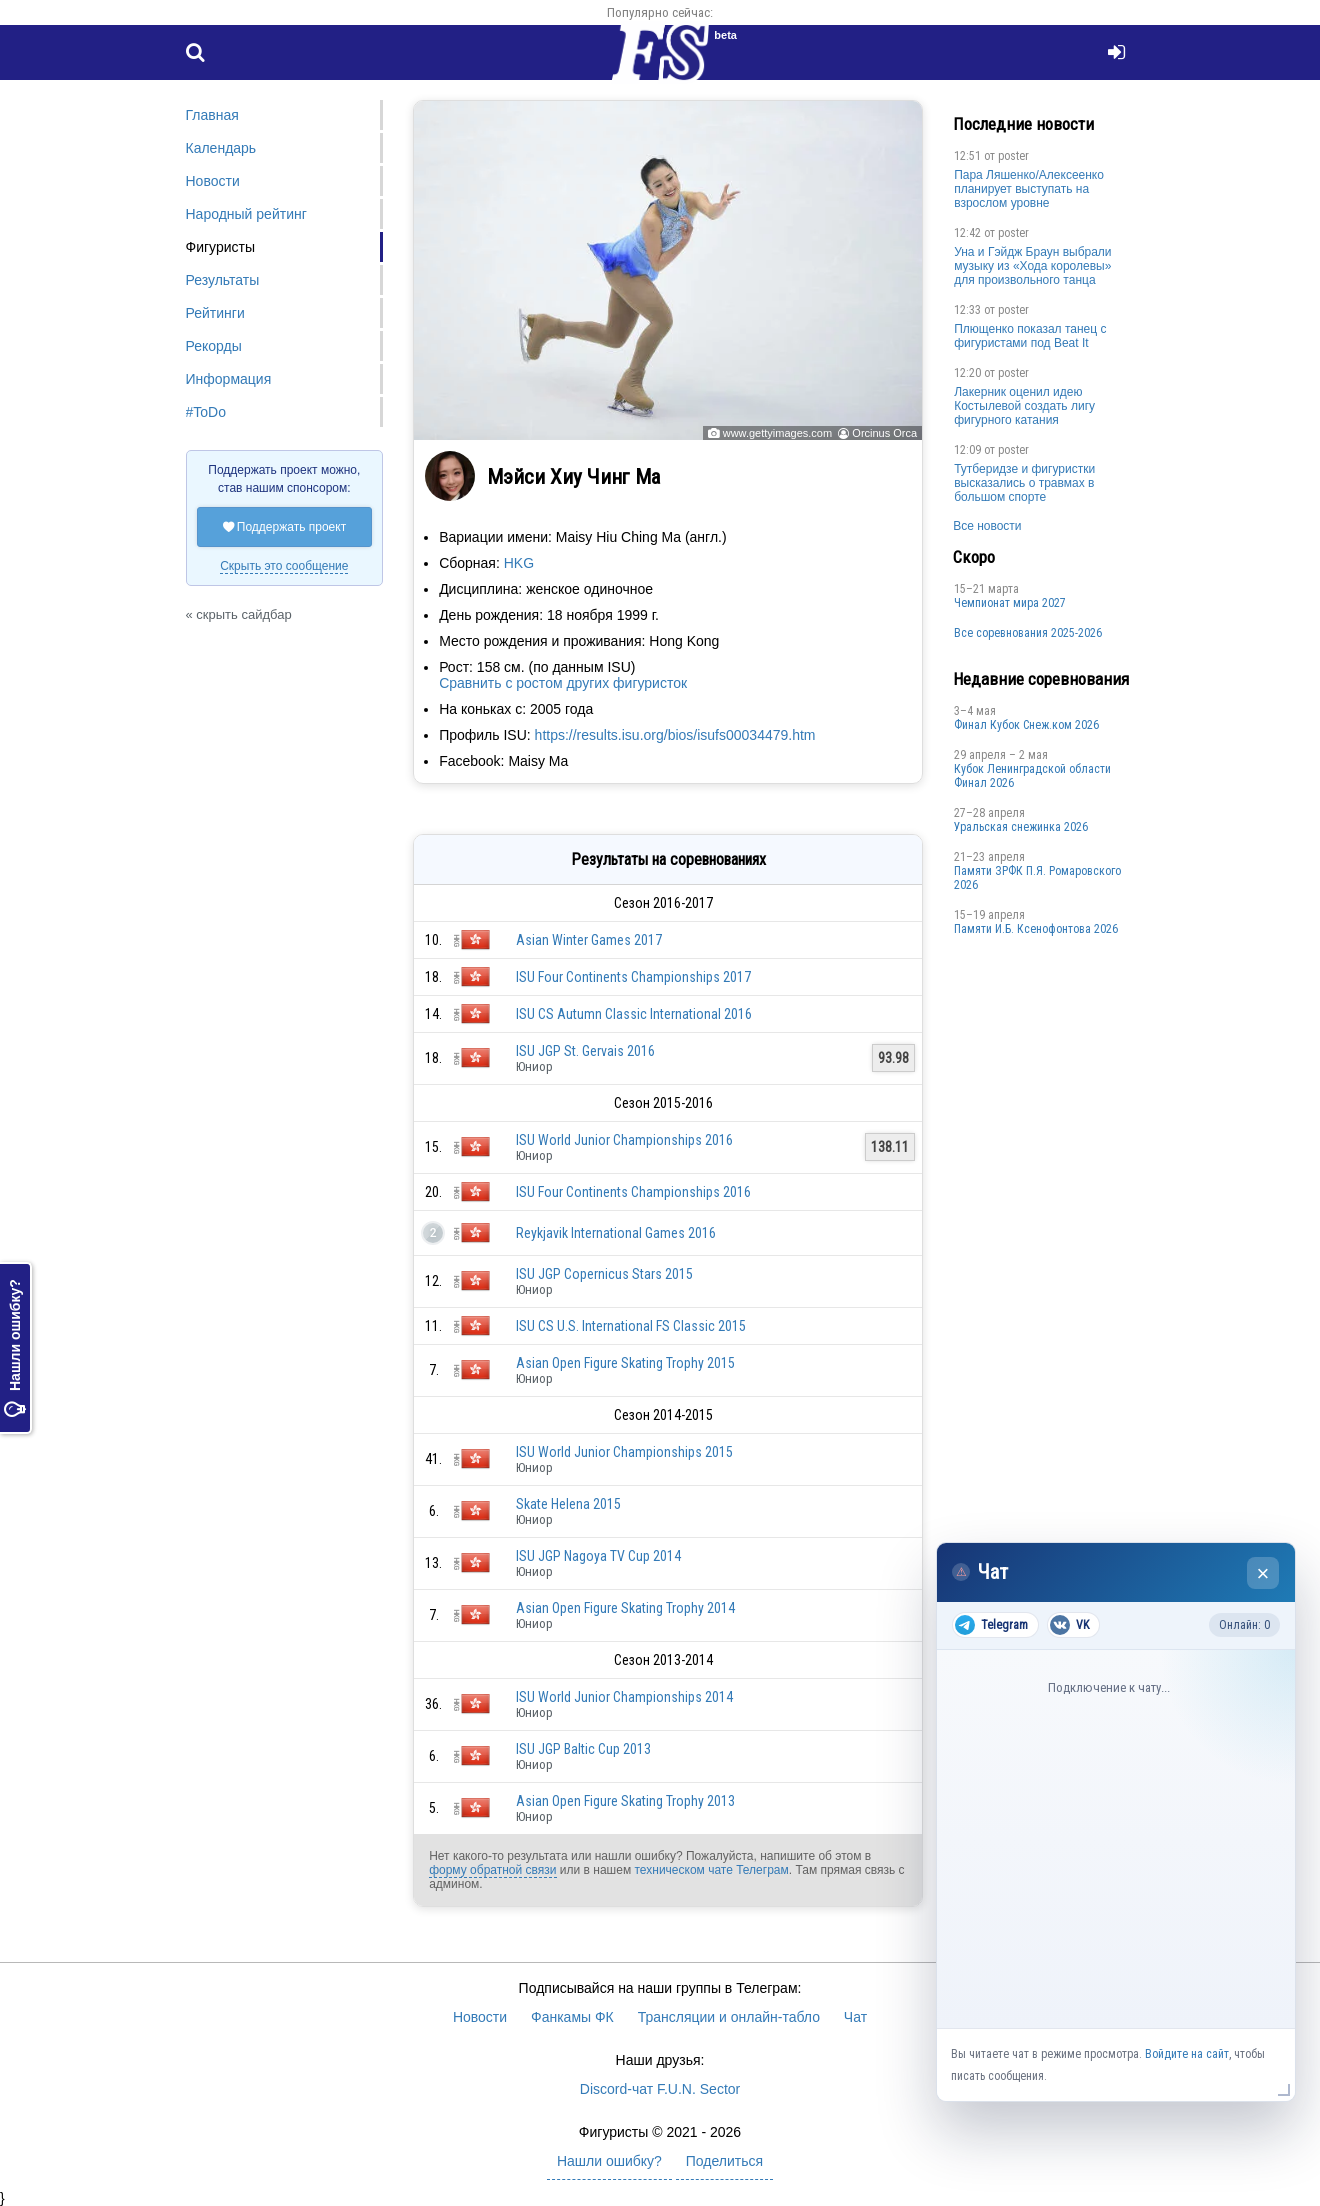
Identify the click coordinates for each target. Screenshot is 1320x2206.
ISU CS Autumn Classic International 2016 (634, 1014)
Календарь (221, 148)
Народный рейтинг (246, 214)
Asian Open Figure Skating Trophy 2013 (625, 1801)
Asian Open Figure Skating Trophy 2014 (625, 1608)
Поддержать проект (285, 527)
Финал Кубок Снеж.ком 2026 (1026, 725)
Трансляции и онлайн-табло (729, 2017)
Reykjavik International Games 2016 (616, 1233)
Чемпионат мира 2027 (1010, 603)
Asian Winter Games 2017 (589, 940)
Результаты (223, 280)
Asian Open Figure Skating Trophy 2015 (625, 1363)
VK (1069, 1625)
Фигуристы (221, 247)
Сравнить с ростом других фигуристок (563, 683)
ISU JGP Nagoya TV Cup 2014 (598, 1556)
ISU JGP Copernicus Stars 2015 (604, 1274)
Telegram (991, 1625)
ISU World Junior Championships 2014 (624, 1697)
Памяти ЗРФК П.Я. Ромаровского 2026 (1037, 878)
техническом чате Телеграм (711, 1870)
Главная (212, 115)
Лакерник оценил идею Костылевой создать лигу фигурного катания (1024, 406)
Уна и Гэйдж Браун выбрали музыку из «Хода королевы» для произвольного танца (1032, 266)
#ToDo (206, 412)
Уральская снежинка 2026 (1021, 827)
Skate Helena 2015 (568, 1504)
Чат (855, 2017)
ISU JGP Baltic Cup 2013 (583, 1749)
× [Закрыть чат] (1263, 1573)
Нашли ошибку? (15, 1348)
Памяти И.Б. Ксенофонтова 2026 (1036, 929)
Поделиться (724, 2161)
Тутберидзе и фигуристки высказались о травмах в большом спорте (1024, 483)
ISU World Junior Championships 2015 (624, 1452)
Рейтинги (215, 313)
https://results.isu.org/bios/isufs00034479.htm (675, 735)
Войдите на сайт (1187, 2054)
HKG (519, 563)
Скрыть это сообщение (284, 566)
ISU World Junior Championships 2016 (624, 1140)
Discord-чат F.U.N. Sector (660, 2089)
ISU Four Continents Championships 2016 (633, 1192)
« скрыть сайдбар (239, 614)
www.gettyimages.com (777, 433)
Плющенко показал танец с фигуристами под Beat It (1030, 336)
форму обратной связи (492, 1870)
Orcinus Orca (884, 433)
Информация (229, 379)
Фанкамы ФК (572, 2017)
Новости (213, 181)
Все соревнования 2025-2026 (1028, 633)
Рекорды (214, 346)
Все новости (987, 526)
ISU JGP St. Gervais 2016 (585, 1051)
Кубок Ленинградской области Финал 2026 (1032, 776)
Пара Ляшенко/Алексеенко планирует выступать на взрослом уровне (1029, 189)
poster (1013, 156)
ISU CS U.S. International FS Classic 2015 (631, 1326)
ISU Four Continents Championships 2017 (633, 977)
